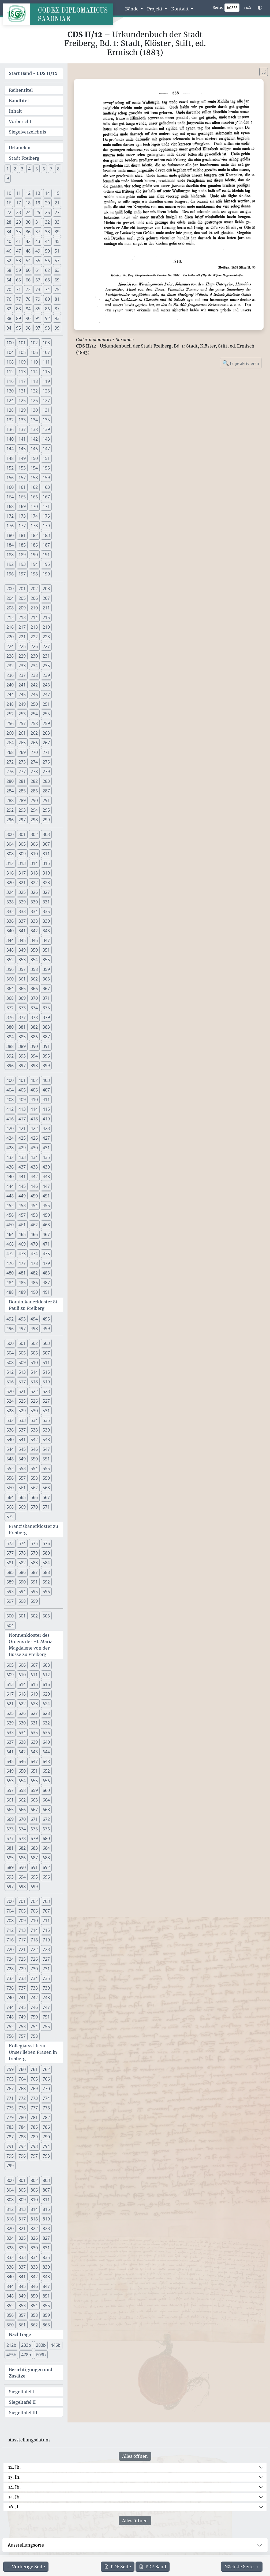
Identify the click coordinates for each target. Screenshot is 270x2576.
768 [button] (22, 2089)
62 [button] (47, 270)
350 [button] (34, 950)
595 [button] (34, 1591)
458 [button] (34, 1215)
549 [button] (22, 1459)
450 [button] (34, 1196)
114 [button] (34, 372)
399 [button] (46, 1065)
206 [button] (34, 598)
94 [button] (8, 328)
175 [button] (46, 516)
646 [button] (22, 1761)
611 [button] (34, 1675)
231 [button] (46, 656)
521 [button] (22, 1391)
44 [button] (47, 241)
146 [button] (34, 449)
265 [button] (22, 743)
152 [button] (10, 468)
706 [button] (34, 1911)
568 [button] (10, 1507)
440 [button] (10, 1177)
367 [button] (46, 988)
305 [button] (22, 844)
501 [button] (22, 1343)
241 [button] (22, 685)
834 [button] (34, 2257)
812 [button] (10, 2209)
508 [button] (10, 1362)
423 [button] (46, 1128)
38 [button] (47, 232)
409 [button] (22, 1099)
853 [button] (22, 2305)
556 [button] (10, 1478)
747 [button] (46, 2007)
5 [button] (36, 169)
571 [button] (46, 1507)
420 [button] (10, 1128)
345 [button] (22, 940)
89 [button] (18, 318)
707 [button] (46, 1911)
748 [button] (10, 2017)
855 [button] (46, 2305)
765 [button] (34, 2079)
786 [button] (46, 2127)
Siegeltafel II (22, 2402)
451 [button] (46, 1196)
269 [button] (22, 752)
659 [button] (34, 1790)
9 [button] (7, 178)
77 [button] (18, 299)
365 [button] (22, 988)
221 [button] (22, 637)
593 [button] (10, 1591)
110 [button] (34, 362)
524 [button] (10, 1401)
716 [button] (10, 1940)
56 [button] (47, 261)
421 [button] (22, 1128)
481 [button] (22, 1273)
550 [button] (34, 1459)
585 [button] (10, 1572)
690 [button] (22, 1867)
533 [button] (22, 1420)
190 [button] (34, 555)
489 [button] (22, 1292)
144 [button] (10, 449)
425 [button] (22, 1138)
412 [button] (10, 1109)
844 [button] (10, 2286)
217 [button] (22, 627)
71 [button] (18, 289)
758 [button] (34, 2036)
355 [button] (46, 960)
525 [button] (22, 1401)
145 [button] (22, 449)
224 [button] (10, 646)
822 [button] (34, 2228)
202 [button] (34, 588)
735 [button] (46, 1978)
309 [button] (22, 854)
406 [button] (34, 1090)
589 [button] (10, 1582)
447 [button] (46, 1186)
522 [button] (34, 1391)
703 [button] (46, 1901)
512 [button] (10, 1372)
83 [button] (18, 309)
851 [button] (46, 2296)
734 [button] (34, 1978)
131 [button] (46, 410)
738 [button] (34, 1988)
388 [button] (10, 1046)
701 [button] (22, 1901)
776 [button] (22, 2108)
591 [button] (34, 1582)
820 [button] (10, 2228)
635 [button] (34, 1732)
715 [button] (46, 1930)
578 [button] (22, 1553)
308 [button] (10, 854)
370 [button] (34, 998)
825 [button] (22, 2238)
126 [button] (34, 400)
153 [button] (22, 468)
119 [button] (46, 381)
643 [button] (34, 1752)
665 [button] (10, 1809)
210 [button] (34, 608)
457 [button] (22, 1215)
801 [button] (22, 2180)
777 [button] (34, 2108)
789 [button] (34, 2137)
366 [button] (34, 988)
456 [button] (10, 1215)
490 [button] (34, 1292)
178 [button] (34, 526)
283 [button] (46, 781)
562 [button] (34, 1488)
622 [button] (22, 1704)
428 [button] (10, 1148)
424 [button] (10, 1138)
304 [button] (10, 844)
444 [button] (10, 1186)
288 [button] (10, 800)
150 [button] (34, 458)
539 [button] (46, 1430)
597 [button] (10, 1601)
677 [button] (10, 1838)
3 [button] (22, 169)
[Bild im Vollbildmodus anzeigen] (263, 72)
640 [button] (46, 1742)
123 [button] (46, 391)
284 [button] (10, 791)
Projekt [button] (155, 9)
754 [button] (34, 2026)
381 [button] (22, 1027)
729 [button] (22, 1969)
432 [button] (10, 1157)
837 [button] (22, 2267)
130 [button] (34, 410)
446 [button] (34, 1186)
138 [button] (34, 429)
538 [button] (34, 1430)
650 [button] (22, 1771)
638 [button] (22, 1742)
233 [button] (22, 666)
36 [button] (28, 232)
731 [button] (46, 1969)
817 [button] (22, 2219)
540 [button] (10, 1439)
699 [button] (34, 1887)
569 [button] (22, 1507)
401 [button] (22, 1080)
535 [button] (46, 1420)
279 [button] (46, 771)
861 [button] (22, 2325)
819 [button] (46, 2219)
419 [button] (46, 1119)
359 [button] (46, 969)
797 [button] (34, 2156)
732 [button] (10, 1978)
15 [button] (57, 193)
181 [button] (22, 535)
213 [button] (22, 617)
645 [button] (10, 1761)
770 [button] (46, 2089)
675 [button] (34, 1829)
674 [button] (22, 1829)
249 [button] (22, 704)
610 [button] (22, 1675)
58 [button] (8, 270)
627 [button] (34, 1713)
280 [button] (10, 781)
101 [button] (22, 343)
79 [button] (37, 299)
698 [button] (22, 1887)
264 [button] (10, 743)
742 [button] (34, 1998)
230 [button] (34, 656)
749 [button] (22, 2017)
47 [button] (18, 251)
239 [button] (46, 675)
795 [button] (10, 2156)
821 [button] (22, 2228)
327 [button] (46, 892)
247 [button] (46, 694)
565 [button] (22, 1497)
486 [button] (34, 1282)
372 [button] (10, 1008)
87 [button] (57, 309)
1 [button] (7, 169)
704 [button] (10, 1911)
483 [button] (46, 1273)
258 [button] (34, 723)
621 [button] (10, 1704)
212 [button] (10, 617)
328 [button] (10, 902)
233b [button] (26, 2345)
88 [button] (8, 318)
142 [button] (34, 439)
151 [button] (46, 458)
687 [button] (34, 1858)
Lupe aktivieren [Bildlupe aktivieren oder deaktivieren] (240, 363)
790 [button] (46, 2137)
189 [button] (22, 555)
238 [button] (34, 675)
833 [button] (22, 2257)
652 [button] (46, 1771)
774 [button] (46, 2098)
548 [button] (10, 1459)
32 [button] (47, 222)
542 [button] (34, 1439)
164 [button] (10, 497)
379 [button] (46, 1017)
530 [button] (34, 1411)
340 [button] (10, 931)
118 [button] (34, 381)
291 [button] (46, 800)
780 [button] (22, 2117)
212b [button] (11, 2345)
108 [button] (10, 362)
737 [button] (22, 1988)
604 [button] (10, 1625)
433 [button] (22, 1157)
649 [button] (10, 1771)
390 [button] (34, 1046)
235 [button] (46, 666)
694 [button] (22, 1877)
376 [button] (10, 1017)
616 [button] (46, 1684)
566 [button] (34, 1497)
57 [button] (57, 261)
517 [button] (22, 1382)
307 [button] (46, 844)
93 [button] (57, 318)
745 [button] (22, 2007)
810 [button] (34, 2200)
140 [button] (10, 439)
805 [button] (22, 2190)
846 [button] (34, 2286)
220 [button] (10, 637)
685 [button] (10, 1858)
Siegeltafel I (21, 2391)
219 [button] (46, 627)
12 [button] (28, 193)
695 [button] (34, 1877)
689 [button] (10, 1867)
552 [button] (10, 1468)
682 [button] (22, 1848)
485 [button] (22, 1282)
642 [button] (22, 1752)
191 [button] (46, 555)
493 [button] (22, 1319)
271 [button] (46, 752)
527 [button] (46, 1401)
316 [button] (10, 873)
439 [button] (46, 1167)
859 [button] (46, 2315)
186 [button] (34, 545)
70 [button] (8, 289)
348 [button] (10, 950)
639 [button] (34, 1742)
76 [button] (8, 299)
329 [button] (22, 902)
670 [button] (22, 1819)
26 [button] (47, 212)
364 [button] (10, 988)
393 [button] (22, 1056)
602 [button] (34, 1616)
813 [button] (22, 2209)
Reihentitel (21, 90)
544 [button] (10, 1449)
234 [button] (34, 666)
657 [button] (10, 1790)
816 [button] (10, 2219)
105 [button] (22, 352)
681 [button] (10, 1848)
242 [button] (34, 685)
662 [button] (22, 1800)
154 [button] (34, 468)
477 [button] (22, 1263)
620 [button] (46, 1694)
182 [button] (34, 535)
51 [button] (57, 251)
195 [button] (46, 564)
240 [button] (10, 685)
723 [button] (46, 1949)
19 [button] (37, 203)
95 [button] (18, 328)
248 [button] (10, 704)
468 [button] (10, 1244)
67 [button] (37, 280)
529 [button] (22, 1411)
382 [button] (34, 1027)
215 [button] (46, 617)
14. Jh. (14, 2487)
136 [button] (10, 429)
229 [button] (22, 656)
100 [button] (10, 343)
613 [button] (10, 1684)
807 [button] (46, 2190)
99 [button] (57, 328)
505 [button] (22, 1353)
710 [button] (34, 1921)
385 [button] (22, 1037)
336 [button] (10, 921)
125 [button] (22, 400)
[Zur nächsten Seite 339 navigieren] (241, 2567)
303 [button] (46, 834)
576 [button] (46, 1543)
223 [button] (46, 637)
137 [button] (22, 429)
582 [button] (22, 1563)
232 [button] (10, 666)
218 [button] (34, 627)
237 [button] (22, 675)
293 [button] (22, 810)
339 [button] (46, 921)
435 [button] (46, 1157)
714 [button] (34, 1930)
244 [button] (10, 694)
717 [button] (22, 1940)
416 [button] (10, 1119)
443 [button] (46, 1177)
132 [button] (10, 420)
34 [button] (8, 232)
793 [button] (34, 2146)
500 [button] (10, 1343)
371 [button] (46, 998)
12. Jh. (14, 2467)
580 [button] (46, 1553)
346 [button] (34, 940)
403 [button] (46, 1080)
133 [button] (22, 420)
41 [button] (18, 241)
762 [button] (46, 2069)
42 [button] (28, 241)
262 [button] (34, 733)
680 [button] (46, 1838)
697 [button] (10, 1887)
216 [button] (10, 627)
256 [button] (10, 723)
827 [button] (46, 2238)
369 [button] (22, 998)
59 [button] (18, 270)
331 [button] (46, 902)
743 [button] (46, 1998)
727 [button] (46, 1959)
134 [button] (34, 420)
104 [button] (10, 352)
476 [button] (10, 1263)
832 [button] (10, 2257)
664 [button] (46, 1800)
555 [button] (46, 1468)
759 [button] (10, 2069)
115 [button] (46, 372)
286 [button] (34, 791)
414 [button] (34, 1109)
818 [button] (34, 2219)
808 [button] (10, 2200)
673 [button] (10, 1829)
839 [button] (46, 2267)
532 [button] (10, 1420)
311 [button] (46, 854)
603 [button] (46, 1616)
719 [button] (46, 1940)
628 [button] (46, 1713)
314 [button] (34, 863)
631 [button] (34, 1723)
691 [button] (34, 1867)
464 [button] (10, 1234)
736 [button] (10, 1988)
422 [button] (34, 1128)
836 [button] (10, 2267)
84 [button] (28, 309)
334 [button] (34, 911)
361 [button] (22, 979)
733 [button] (22, 1978)
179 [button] (46, 526)
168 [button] (10, 506)
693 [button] (10, 1877)
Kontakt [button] (180, 9)
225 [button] (22, 646)
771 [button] (10, 2098)
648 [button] (46, 1761)
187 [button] (46, 545)
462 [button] (34, 1225)
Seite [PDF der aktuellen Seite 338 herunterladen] (117, 2566)
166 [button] (34, 497)
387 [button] (46, 1037)
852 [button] (10, 2305)
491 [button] (46, 1292)
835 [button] (46, 2257)
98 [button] (47, 328)
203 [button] (46, 588)
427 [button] (46, 1138)
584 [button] (46, 1563)
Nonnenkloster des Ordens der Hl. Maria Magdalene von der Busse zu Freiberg (30, 1644)
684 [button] (46, 1848)
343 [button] (46, 931)
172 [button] (10, 516)
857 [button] (22, 2315)
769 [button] (34, 2089)
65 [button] (18, 280)
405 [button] (22, 1090)
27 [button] (57, 212)
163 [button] (46, 487)
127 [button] (46, 400)
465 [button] (22, 1234)
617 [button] (10, 1694)
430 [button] (34, 1148)
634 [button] (22, 1732)
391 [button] (46, 1046)
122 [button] (34, 391)
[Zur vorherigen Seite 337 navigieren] (25, 2567)
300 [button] (10, 834)
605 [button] (10, 1665)
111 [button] (46, 362)
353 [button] (22, 960)
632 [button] (46, 1723)
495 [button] (46, 1319)
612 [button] (46, 1675)
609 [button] (10, 1675)
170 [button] (34, 506)
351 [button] (46, 950)
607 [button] (34, 1665)
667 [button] (34, 1809)
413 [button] (22, 1109)
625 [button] (10, 1713)
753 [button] (22, 2026)
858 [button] (34, 2315)
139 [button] (46, 429)
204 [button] (10, 598)
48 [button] (28, 251)
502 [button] (34, 1343)
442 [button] (34, 1177)
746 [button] (34, 2007)
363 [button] (46, 979)
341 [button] (22, 931)
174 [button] (34, 516)
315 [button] (46, 863)
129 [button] (22, 410)
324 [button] (10, 892)
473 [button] (22, 1254)
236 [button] (10, 675)
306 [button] (34, 844)
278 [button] (34, 771)
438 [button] (34, 1167)
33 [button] (57, 222)
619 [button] (34, 1694)
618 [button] (22, 1694)
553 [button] (22, 1468)
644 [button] (46, 1752)
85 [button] (37, 309)
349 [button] (22, 950)
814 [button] (34, 2209)
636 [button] (46, 1732)
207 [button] (46, 598)
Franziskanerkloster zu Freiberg (33, 1529)
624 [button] (46, 1704)
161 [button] (22, 487)
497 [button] (22, 1328)
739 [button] (46, 1988)
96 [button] (28, 328)
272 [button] (10, 762)
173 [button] (22, 516)
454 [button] (34, 1205)
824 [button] (10, 2238)
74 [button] (47, 289)
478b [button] (26, 2355)
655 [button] (34, 1781)
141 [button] (22, 439)
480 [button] (10, 1273)
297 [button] (22, 820)
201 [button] (22, 588)
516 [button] (10, 1382)
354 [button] (34, 960)
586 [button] (22, 1572)
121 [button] (22, 391)
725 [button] (22, 1959)
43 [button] (37, 241)
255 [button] (46, 714)
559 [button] (46, 1478)
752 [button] (10, 2026)
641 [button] (10, 1752)
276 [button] (10, 771)
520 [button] (10, 1391)
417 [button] (22, 1119)
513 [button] (22, 1372)
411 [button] (46, 1099)
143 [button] (46, 439)
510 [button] (34, 1362)
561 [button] (22, 1488)
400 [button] (10, 1080)
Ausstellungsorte (26, 2545)
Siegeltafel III (23, 2412)
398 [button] (34, 1065)
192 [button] (10, 564)
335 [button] (46, 911)
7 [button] (51, 169)
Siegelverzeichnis (27, 132)
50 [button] (47, 251)
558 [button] (34, 1478)
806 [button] (34, 2190)
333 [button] (22, 911)
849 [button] (22, 2296)
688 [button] (46, 1858)
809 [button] (22, 2200)
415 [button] (46, 1109)
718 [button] (34, 1940)
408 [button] (10, 1099)
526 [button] (34, 1401)
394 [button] (34, 1056)
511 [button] (46, 1362)
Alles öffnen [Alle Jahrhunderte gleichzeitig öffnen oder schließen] (135, 2456)
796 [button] (22, 2156)
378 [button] (34, 1017)
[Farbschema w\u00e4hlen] (260, 7)
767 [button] (10, 2089)
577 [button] (10, 1553)
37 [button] (37, 232)
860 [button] (10, 2325)
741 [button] (22, 1998)
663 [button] (34, 1800)
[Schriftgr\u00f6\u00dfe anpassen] (247, 7)
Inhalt (15, 111)
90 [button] (28, 318)
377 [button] (22, 1017)
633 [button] (10, 1732)
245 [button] (22, 694)
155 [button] (46, 468)
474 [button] (34, 1254)
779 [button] (10, 2117)
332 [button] (10, 911)
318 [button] (34, 873)
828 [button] (10, 2248)
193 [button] (22, 564)
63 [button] (57, 270)
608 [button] (46, 1665)
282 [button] (34, 781)
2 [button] (15, 169)
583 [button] (34, 1563)
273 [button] (22, 762)
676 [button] (46, 1829)
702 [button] (34, 1901)
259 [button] (46, 723)
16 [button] (8, 203)
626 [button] (22, 1713)
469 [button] (22, 1244)
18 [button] (28, 203)
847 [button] (46, 2286)
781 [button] (34, 2117)
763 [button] (10, 2079)
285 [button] (22, 791)
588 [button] (46, 1572)
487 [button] (46, 1282)
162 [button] (34, 487)
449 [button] (22, 1196)
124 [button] (10, 400)
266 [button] (34, 743)
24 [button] (28, 212)
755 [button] (46, 2026)
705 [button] (22, 1911)
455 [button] (46, 1205)
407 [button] (46, 1090)
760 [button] (22, 2069)
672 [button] (46, 1819)
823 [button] (46, 2228)
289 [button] (22, 800)
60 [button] (28, 270)
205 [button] (22, 598)
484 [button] (10, 1282)
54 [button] (28, 261)
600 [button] (10, 1616)
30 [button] (28, 222)
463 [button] (46, 1225)
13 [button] (37, 193)
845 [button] (22, 2286)
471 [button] (46, 1244)
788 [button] (22, 2137)
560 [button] (10, 1488)
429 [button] (22, 1148)
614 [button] (22, 1684)
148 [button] (10, 458)
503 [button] (46, 1343)
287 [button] (46, 791)
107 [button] (46, 352)
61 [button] (37, 270)
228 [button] (10, 656)
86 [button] (47, 309)
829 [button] (22, 2248)
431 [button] (46, 1148)
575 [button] (34, 1543)
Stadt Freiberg (24, 158)
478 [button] (34, 1263)
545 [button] (22, 1449)
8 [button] (58, 169)
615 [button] (34, 1684)
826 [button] (34, 2238)
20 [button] (47, 203)
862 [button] (34, 2325)
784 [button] (22, 2127)
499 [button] (46, 1328)
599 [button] (34, 1601)
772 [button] (22, 2098)
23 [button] (18, 212)
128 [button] (10, 410)
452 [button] (10, 1205)
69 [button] (57, 280)
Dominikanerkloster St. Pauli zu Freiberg (34, 1305)
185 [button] (22, 545)
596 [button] (46, 1591)
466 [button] (34, 1234)
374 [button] (34, 1008)
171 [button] (46, 506)
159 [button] (46, 477)
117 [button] (22, 381)
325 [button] (22, 892)
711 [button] (46, 1921)
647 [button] (34, 1761)
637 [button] (10, 1742)
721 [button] (22, 1949)
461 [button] (22, 1225)
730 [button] (34, 1969)
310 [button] (34, 854)
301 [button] (22, 834)
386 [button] (34, 1037)
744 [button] (10, 2007)
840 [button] (10, 2277)
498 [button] (34, 1328)
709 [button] (22, 1921)
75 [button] (57, 289)
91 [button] (37, 318)
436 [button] (10, 1167)
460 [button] (10, 1225)
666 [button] (22, 1809)
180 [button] (10, 535)
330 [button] (34, 902)
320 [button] (10, 883)
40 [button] (8, 241)
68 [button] (47, 280)
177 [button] (22, 526)
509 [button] (22, 1362)
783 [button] (10, 2127)
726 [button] (34, 1959)
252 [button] (10, 714)
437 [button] (22, 1167)
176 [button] (10, 526)
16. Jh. (14, 2506)
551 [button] (46, 1459)
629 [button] (10, 1723)
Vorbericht (20, 121)
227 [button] (46, 646)
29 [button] (18, 222)
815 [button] (46, 2209)
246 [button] (34, 694)
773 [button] (34, 2098)
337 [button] (22, 921)
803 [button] (46, 2180)
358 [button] (34, 969)
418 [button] (34, 1119)
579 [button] (34, 1553)
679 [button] (34, 1838)
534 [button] (34, 1420)
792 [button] (22, 2146)
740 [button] (10, 1998)
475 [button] (46, 1254)
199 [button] (46, 574)
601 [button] (22, 1616)
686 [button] (22, 1858)
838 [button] (34, 2267)
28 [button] (8, 222)
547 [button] (46, 1449)
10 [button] (8, 193)
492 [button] (10, 1319)
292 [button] (10, 810)
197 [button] (22, 574)
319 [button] (46, 873)
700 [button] (10, 1901)
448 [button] (10, 1196)
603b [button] (41, 2355)
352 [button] (10, 960)
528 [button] (10, 1411)
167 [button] (46, 497)
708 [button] (10, 1921)
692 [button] (46, 1867)
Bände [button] (132, 9)
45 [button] (57, 241)
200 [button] (10, 588)
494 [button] (34, 1319)
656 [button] (46, 1781)
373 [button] (22, 1008)
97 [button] (37, 328)
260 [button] (10, 733)
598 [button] (22, 1601)
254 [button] (34, 714)
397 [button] (22, 1065)
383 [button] (46, 1027)
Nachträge (20, 2334)
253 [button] (22, 714)
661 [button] (10, 1800)
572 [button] (10, 1517)
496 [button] (10, 1328)
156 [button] (10, 477)
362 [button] (34, 979)
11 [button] (18, 193)
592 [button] (46, 1582)
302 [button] (34, 834)
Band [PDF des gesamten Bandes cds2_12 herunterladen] (152, 2566)
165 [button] (22, 497)
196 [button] (10, 574)
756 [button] (10, 2036)
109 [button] (22, 362)
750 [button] (34, 2017)
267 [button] (46, 743)
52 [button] (8, 261)
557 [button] (22, 1478)
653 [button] (10, 1781)
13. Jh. (14, 2477)
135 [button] (46, 420)
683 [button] (34, 1848)
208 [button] (10, 608)
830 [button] (34, 2248)
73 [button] (37, 289)
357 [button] (22, 969)
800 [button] (10, 2180)
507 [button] (46, 1353)
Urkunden (20, 147)
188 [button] (10, 555)
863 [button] (46, 2325)
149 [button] (22, 458)
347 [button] (46, 940)
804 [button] (10, 2190)
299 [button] (46, 820)
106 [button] (34, 352)
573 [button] (10, 1543)
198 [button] (34, 574)
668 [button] (46, 1809)
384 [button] (10, 1037)
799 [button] (10, 2166)
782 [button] (46, 2117)
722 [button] (34, 1949)
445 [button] (22, 1186)
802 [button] (34, 2180)
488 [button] (10, 1292)
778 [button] (46, 2108)
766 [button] (46, 2079)
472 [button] (10, 1254)
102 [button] (34, 343)
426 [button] (34, 1138)
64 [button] (8, 280)
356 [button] (10, 969)
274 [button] (34, 762)
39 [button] (57, 232)
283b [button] (41, 2345)
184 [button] (10, 545)
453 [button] (22, 1205)
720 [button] (10, 1949)
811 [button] (46, 2200)
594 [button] (22, 1591)
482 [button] (34, 1273)
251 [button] (46, 704)
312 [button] (10, 863)
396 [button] (10, 1065)
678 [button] (22, 1838)
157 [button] (22, 477)
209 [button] (22, 608)
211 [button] (46, 608)
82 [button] (8, 309)
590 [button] (22, 1582)
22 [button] (8, 212)
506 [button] (34, 1353)
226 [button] (34, 646)
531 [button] (46, 1411)
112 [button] (10, 372)
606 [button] (22, 1665)
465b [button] (11, 2355)
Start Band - (33, 73)
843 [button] (46, 2277)
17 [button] (18, 203)
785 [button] (34, 2127)
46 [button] (8, 251)
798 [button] (46, 2156)
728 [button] (10, 1969)
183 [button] (46, 535)
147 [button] (46, 449)
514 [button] (34, 1372)
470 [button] (34, 1244)
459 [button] (46, 1215)
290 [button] (34, 800)
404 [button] (10, 1090)
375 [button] (46, 1008)
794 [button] (46, 2146)
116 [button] (10, 381)
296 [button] (10, 820)
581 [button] (10, 1563)
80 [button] (47, 299)
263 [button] (46, 733)
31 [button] (37, 222)
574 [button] (22, 1543)
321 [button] (22, 883)
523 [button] (46, 1391)
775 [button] (10, 2108)
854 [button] (34, 2305)
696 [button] (46, 1877)
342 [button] (34, 931)
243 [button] (46, 685)
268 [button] (10, 752)
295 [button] (46, 810)
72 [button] (28, 289)
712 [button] (10, 1930)
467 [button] (46, 1234)
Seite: (218, 7)
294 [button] (34, 810)
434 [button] (34, 1157)
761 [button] (34, 2069)
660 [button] (46, 1790)
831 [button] (46, 2248)
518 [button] (34, 1382)
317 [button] (22, 873)
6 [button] (44, 169)
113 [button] (22, 372)
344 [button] (10, 940)
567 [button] (46, 1497)
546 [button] (34, 1449)
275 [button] (46, 762)
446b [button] (56, 2345)
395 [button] (46, 1056)
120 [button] (10, 391)
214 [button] (34, 617)
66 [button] (28, 280)
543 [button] (46, 1439)
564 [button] (10, 1497)
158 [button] (34, 477)
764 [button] (22, 2079)
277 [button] (22, 771)
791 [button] (10, 2146)
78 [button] (28, 299)
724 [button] (10, 1959)
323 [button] (46, 883)
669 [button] (10, 1819)
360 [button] (10, 979)
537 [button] (22, 1430)
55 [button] (37, 261)
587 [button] (34, 1572)
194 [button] (34, 564)
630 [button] (22, 1723)
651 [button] (34, 1771)
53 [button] (18, 261)
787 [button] (10, 2137)
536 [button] (10, 1430)
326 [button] (34, 892)
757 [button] (22, 2036)
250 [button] (34, 704)
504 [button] (10, 1353)
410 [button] (34, 1099)
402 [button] (34, 1080)
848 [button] (10, 2296)
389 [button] (22, 1046)
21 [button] (57, 203)
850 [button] (34, 2296)
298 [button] (34, 820)
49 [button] (37, 251)
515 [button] (46, 1372)
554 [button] (34, 1468)
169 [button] (22, 506)
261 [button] (22, 733)
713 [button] (22, 1930)
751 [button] (46, 2017)
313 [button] (22, 863)
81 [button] (57, 299)
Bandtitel (19, 100)
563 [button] (46, 1488)
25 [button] (37, 212)
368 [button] (10, 998)
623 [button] (34, 1704)
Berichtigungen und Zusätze (30, 2373)
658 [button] (22, 1790)
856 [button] (10, 2315)
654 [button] (22, 1781)
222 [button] (34, 637)
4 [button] (29, 169)
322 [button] (34, 883)
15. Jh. (14, 2496)
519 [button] (46, 1382)
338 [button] (34, 921)
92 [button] (47, 318)
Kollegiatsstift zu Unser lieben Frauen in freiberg (33, 2052)
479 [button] (46, 1263)
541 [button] (22, 1439)
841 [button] (22, 2277)
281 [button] (22, 781)
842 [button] (34, 2277)
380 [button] (10, 1027)
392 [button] (10, 1056)
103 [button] (46, 343)
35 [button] (18, 232)
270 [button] (34, 752)
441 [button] (22, 1177)
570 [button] (34, 1507)
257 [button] (22, 723)
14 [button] (47, 193)
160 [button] (10, 487)
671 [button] (34, 1819)
